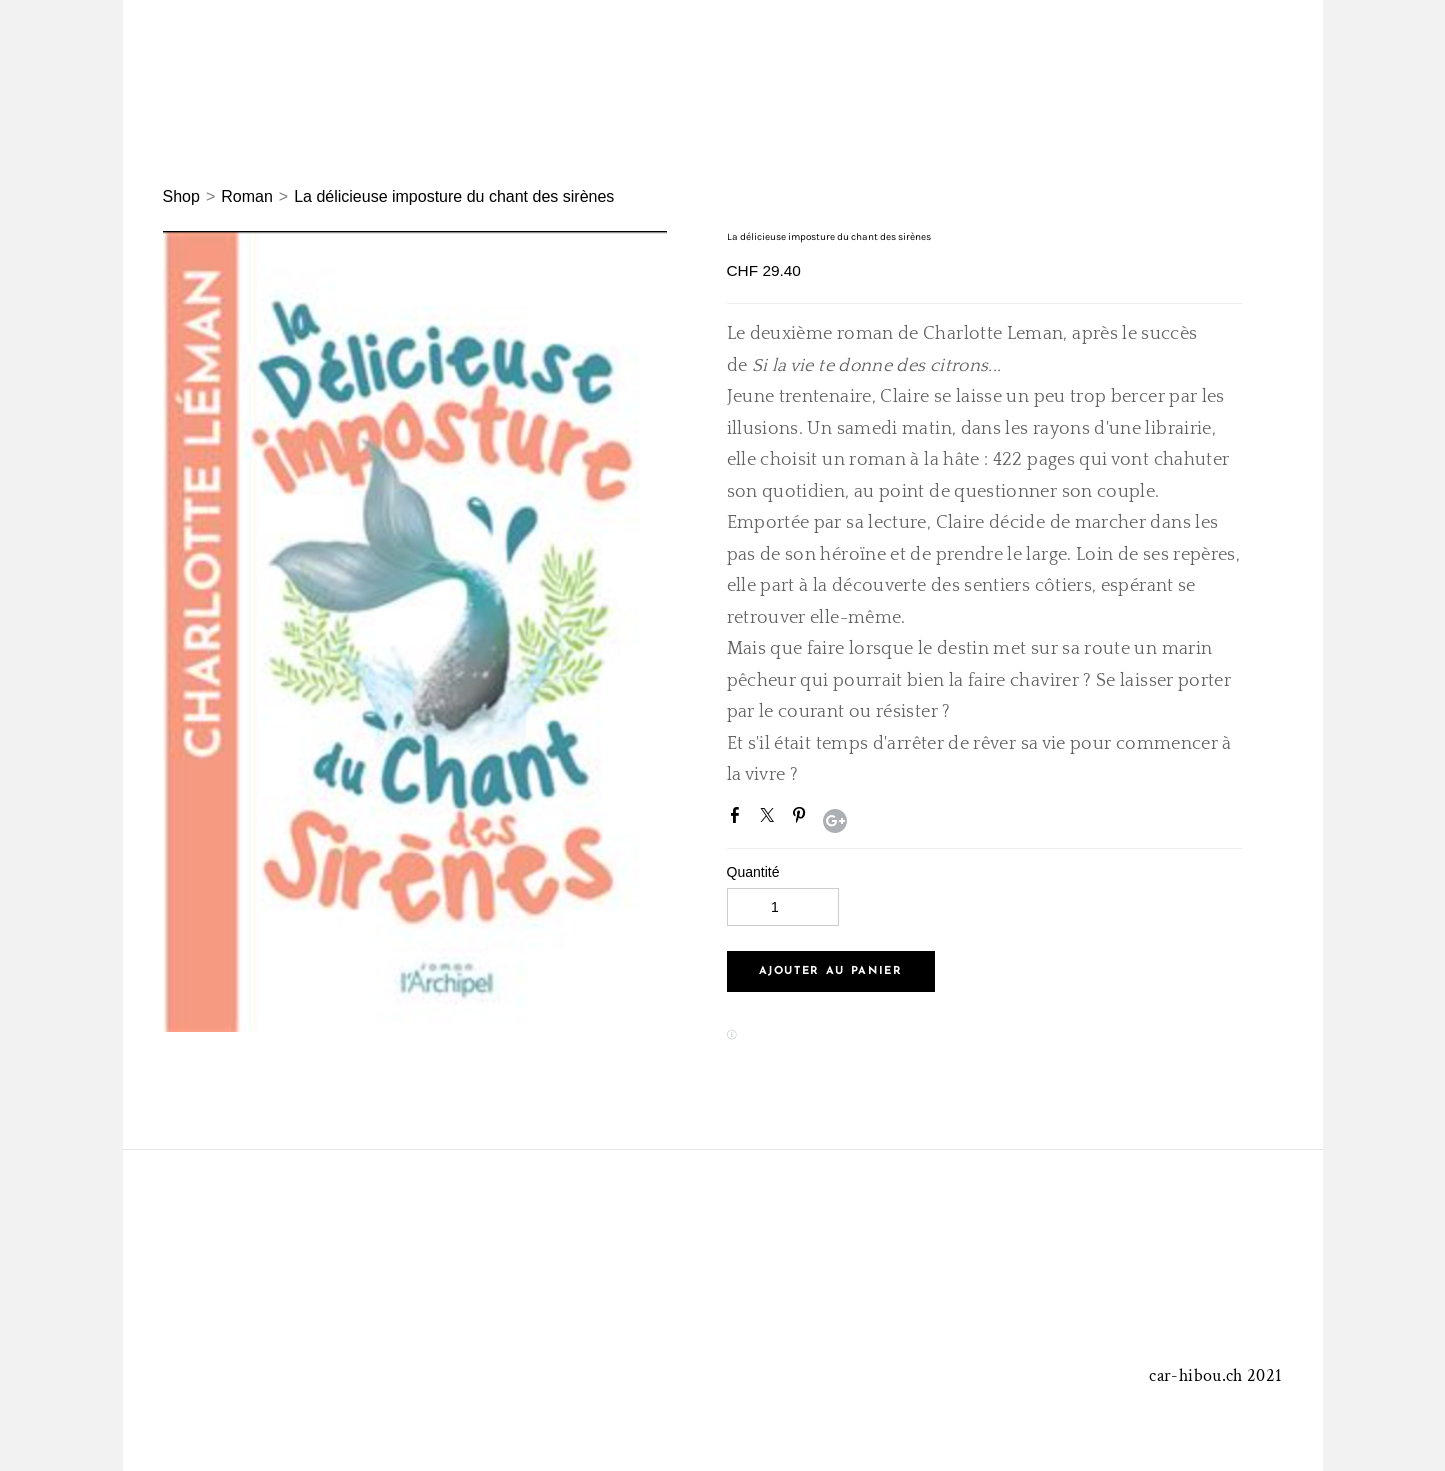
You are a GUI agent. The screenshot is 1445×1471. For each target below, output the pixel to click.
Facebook (739, 819)
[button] (831, 971)
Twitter (771, 819)
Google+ (835, 821)
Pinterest (803, 819)
